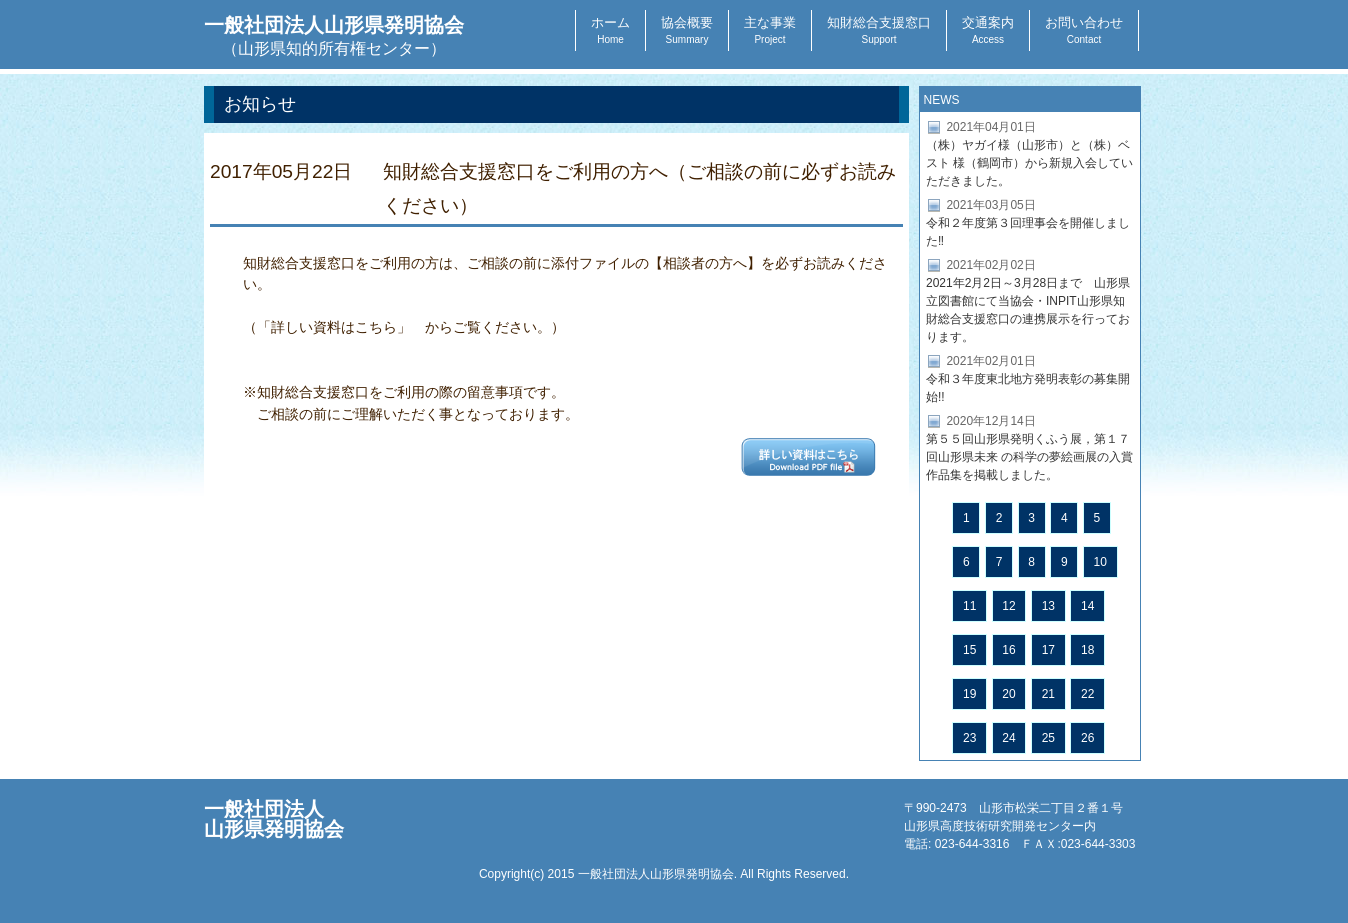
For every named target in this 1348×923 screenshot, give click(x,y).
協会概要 (687, 30)
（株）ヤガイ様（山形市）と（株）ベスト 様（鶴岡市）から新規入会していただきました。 (1029, 163)
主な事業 (770, 30)
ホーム (610, 30)
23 (969, 738)
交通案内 (988, 30)
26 (1087, 738)
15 (969, 650)
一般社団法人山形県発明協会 (334, 35)
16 (1008, 650)
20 (1008, 694)
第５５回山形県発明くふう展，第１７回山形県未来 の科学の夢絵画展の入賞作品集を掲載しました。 (1029, 457)
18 (1087, 650)
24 (1008, 738)
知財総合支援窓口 (879, 30)
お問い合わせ (1084, 30)
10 (1100, 562)
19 (969, 694)
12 (1008, 606)
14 (1087, 606)
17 (1048, 650)
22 (1087, 694)
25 (1048, 738)
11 (969, 606)
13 (1048, 606)
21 (1048, 694)
